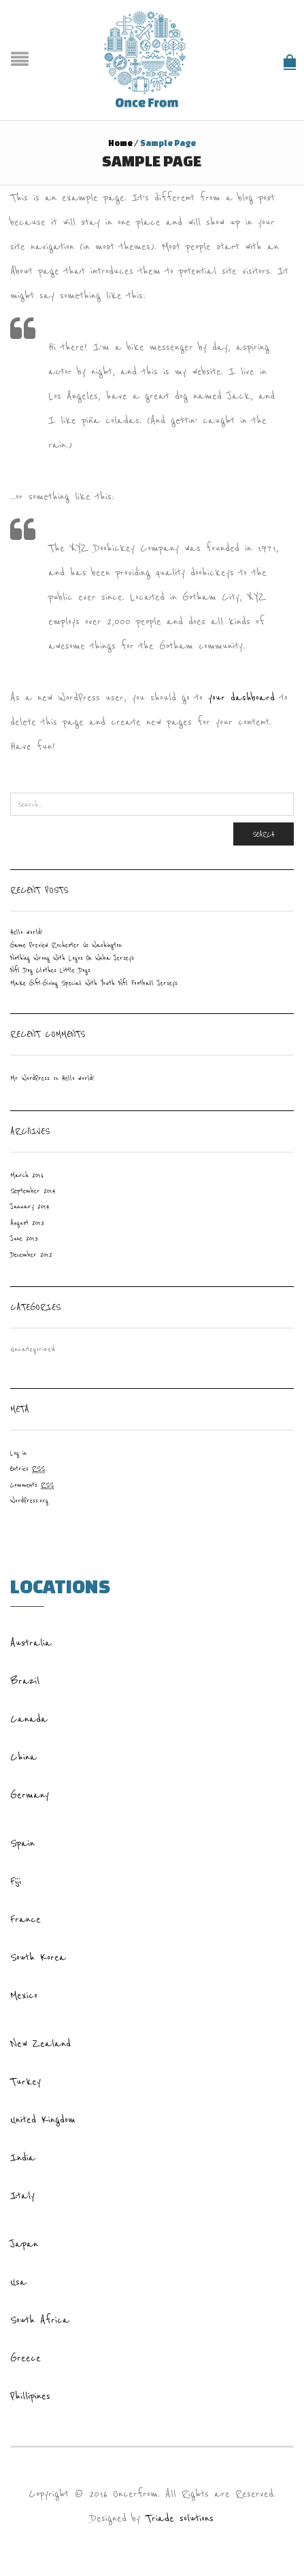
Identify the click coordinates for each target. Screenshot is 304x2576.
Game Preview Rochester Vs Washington (66, 945)
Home (120, 143)
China (23, 1757)
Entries (27, 1469)
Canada (29, 1719)
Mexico (23, 1995)
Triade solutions (180, 2518)
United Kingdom (42, 2119)
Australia (31, 1643)
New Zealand (40, 2043)
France (25, 1919)
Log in (18, 1453)
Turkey (25, 2081)
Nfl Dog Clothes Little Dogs (50, 970)
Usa (18, 2282)
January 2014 (30, 1206)
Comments (32, 1485)
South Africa (39, 2320)
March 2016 (27, 1175)
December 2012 (31, 1254)
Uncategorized (32, 1349)
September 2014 (33, 1190)
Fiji (15, 1881)
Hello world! (26, 932)
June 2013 (24, 1238)
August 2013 (27, 1222)
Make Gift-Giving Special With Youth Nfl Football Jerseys (94, 983)
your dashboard (241, 697)
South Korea (38, 1957)
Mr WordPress (30, 1078)
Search (263, 834)
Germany (29, 1795)
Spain (22, 1843)
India (22, 2157)
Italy (22, 2195)
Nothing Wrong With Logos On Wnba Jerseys (72, 958)
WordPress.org (29, 1500)
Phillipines (30, 2396)
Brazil (24, 1681)
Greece (25, 2358)
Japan (24, 2244)
